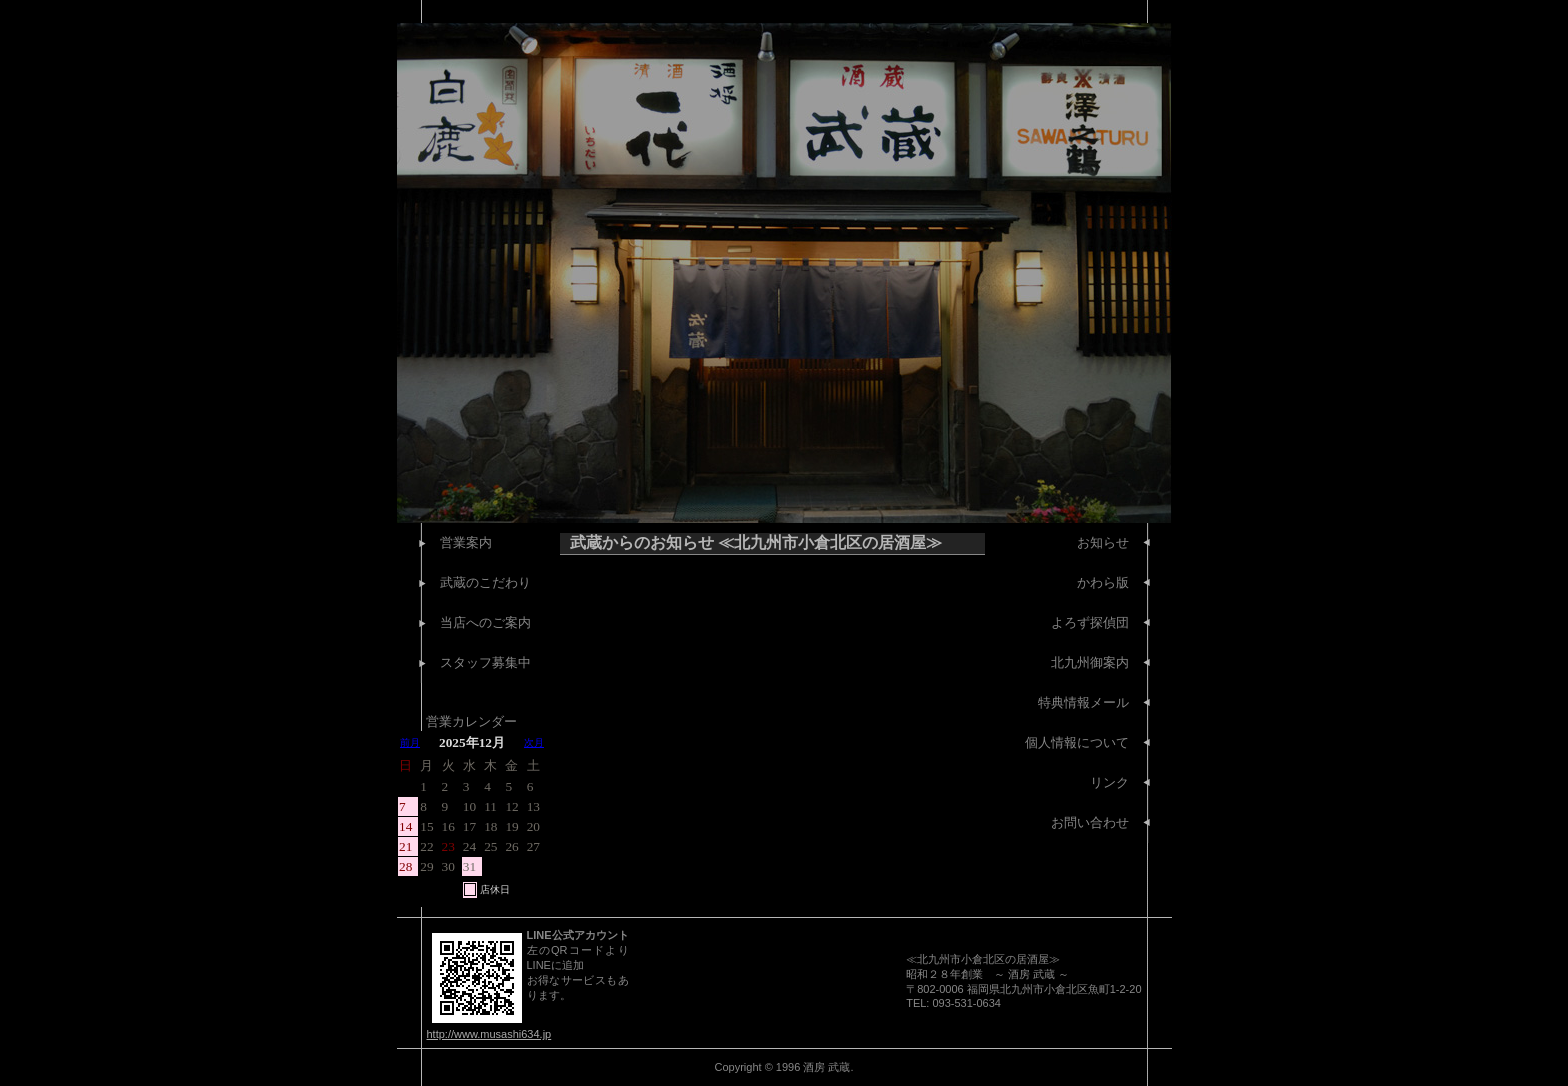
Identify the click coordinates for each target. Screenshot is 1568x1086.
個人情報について (1077, 742)
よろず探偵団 (1090, 622)
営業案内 (466, 542)
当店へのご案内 (485, 622)
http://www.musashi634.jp (489, 1034)
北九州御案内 (1090, 662)
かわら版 (1103, 582)
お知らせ (1103, 542)
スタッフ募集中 (485, 662)
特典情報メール (1083, 702)
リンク (1109, 782)
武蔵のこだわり (485, 582)
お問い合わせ (1090, 822)
